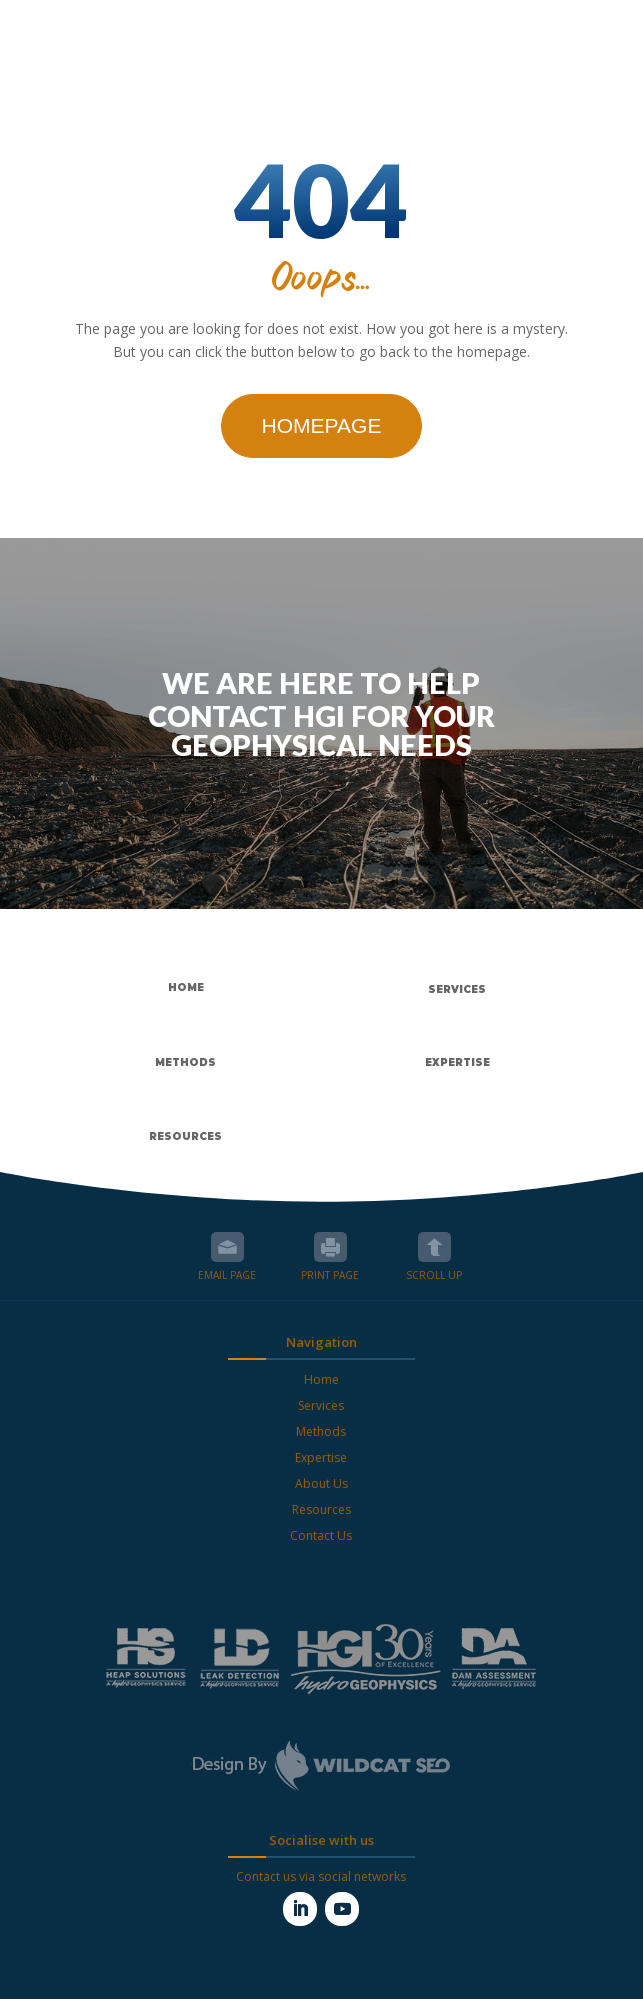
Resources (321, 1509)
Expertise (321, 1457)
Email (227, 1247)
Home (321, 1379)
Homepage (322, 425)
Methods (321, 1431)
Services (321, 1405)
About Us (321, 1483)
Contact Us (321, 1535)
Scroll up (434, 1247)
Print (330, 1247)
